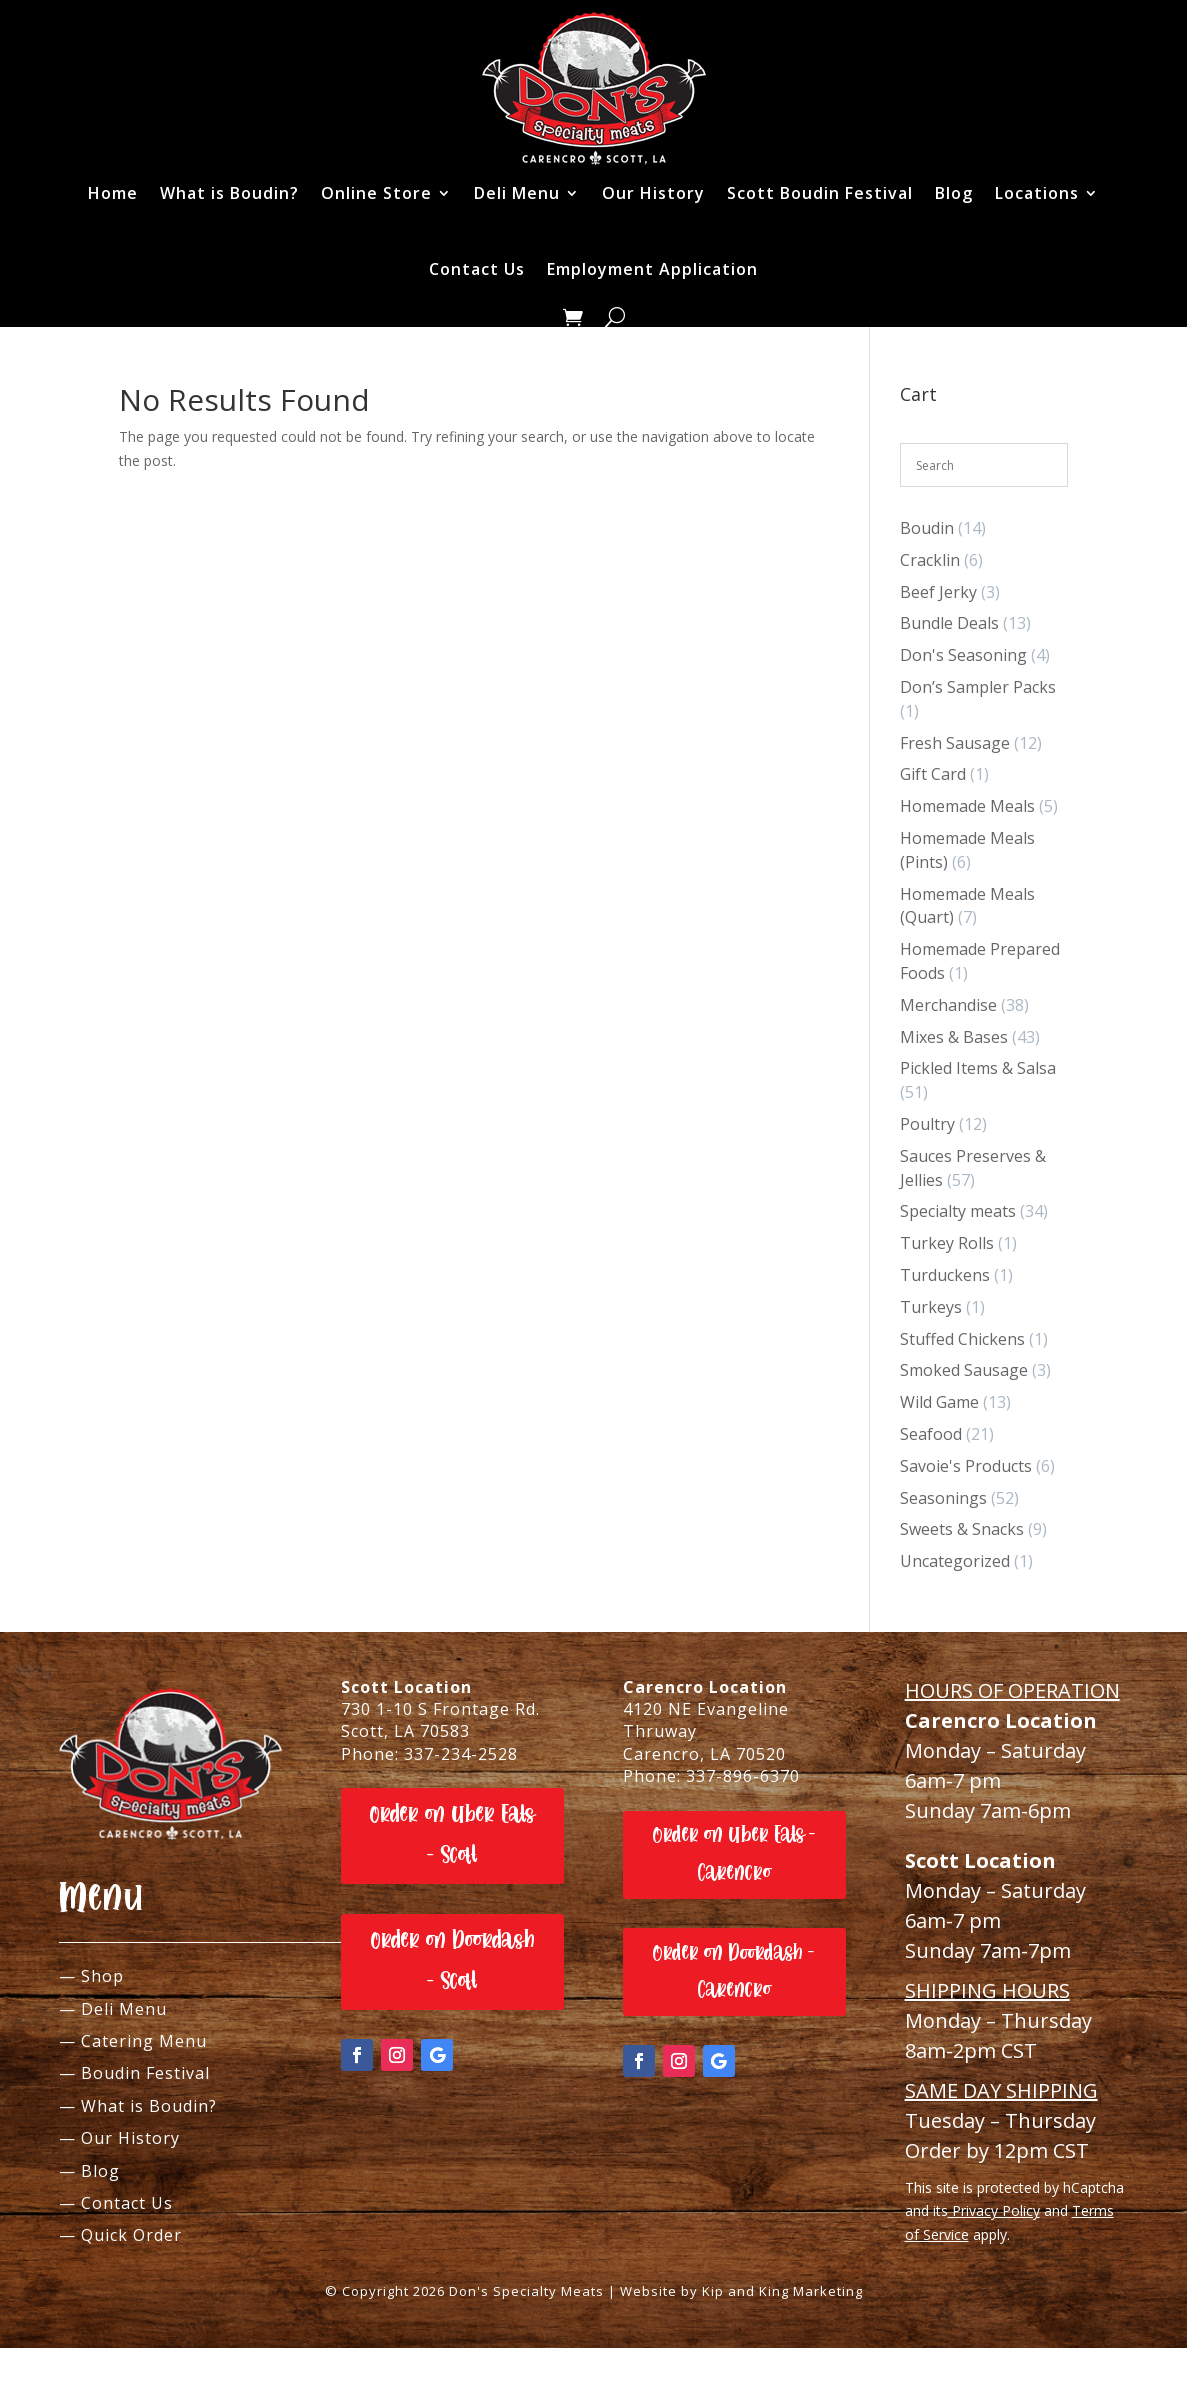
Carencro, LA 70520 (704, 1754)
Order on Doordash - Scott (453, 1961)
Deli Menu (517, 193)
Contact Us (477, 269)
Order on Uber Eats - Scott (452, 1835)
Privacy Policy (994, 2210)
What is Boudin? (229, 193)
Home (113, 193)
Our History (653, 193)
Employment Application (652, 269)
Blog (954, 193)
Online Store (376, 193)
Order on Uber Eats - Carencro (734, 1853)
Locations (1037, 193)
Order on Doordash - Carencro (734, 1971)
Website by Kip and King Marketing (741, 2291)
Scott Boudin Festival (820, 193)
